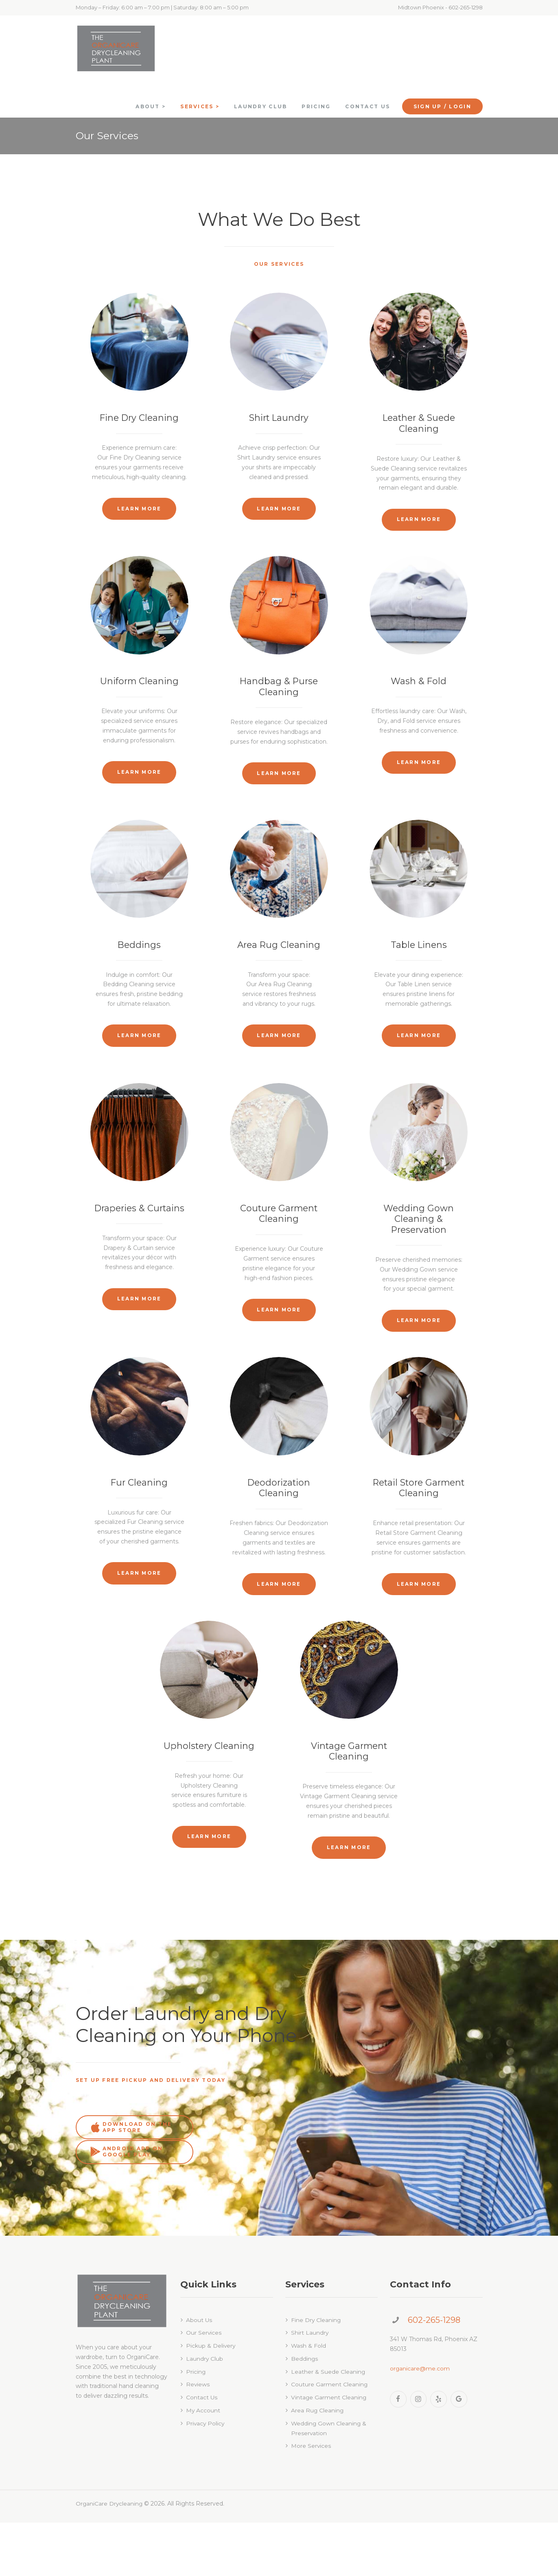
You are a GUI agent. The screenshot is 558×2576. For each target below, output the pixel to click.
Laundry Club (204, 2412)
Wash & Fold (418, 697)
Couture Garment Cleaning (279, 1242)
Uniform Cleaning (139, 697)
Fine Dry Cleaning (139, 417)
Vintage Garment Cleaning (348, 1812)
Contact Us (202, 2450)
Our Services (204, 2386)
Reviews (198, 2437)
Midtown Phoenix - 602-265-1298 (440, 7)
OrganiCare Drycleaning (110, 2557)
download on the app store (130, 2205)
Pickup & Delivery (211, 2399)
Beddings (139, 967)
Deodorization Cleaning (279, 1533)
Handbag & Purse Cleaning (279, 703)
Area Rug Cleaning (279, 967)
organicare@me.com (420, 2421)
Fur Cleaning (139, 1527)
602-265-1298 (434, 2373)
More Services (311, 2499)
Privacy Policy (205, 2476)
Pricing (196, 2425)
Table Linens (419, 967)
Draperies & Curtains (139, 1236)
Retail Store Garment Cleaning (419, 1533)
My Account (203, 2463)
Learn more (139, 509)
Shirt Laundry (278, 417)
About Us (199, 2373)
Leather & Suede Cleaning (418, 423)
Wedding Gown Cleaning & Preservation (419, 1247)
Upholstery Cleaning (209, 1806)
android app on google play (249, 2205)
